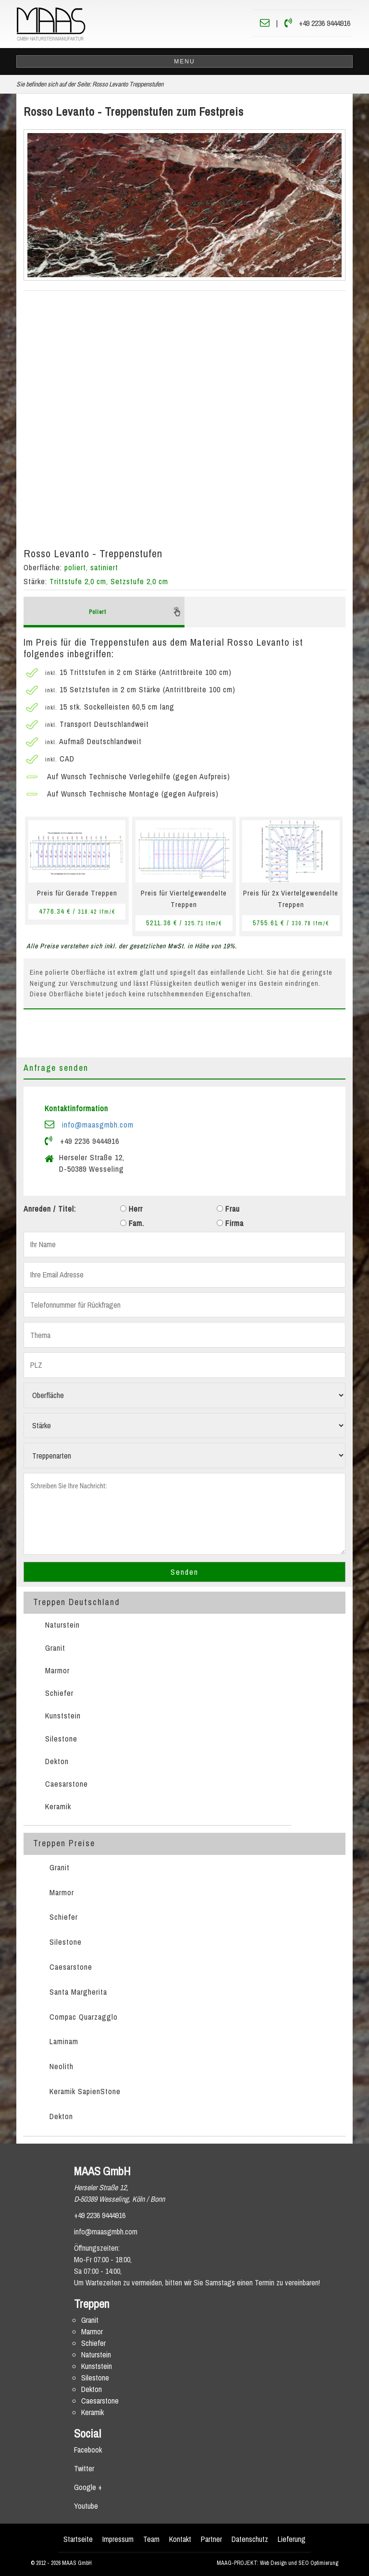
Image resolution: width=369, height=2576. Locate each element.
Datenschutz (250, 2539)
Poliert (135, 611)
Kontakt (180, 2539)
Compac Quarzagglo (83, 2017)
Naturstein (62, 1624)
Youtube (86, 2506)
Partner (211, 2539)
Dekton (57, 1761)
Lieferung (292, 2539)
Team (151, 2539)
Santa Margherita (78, 1992)
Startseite (78, 2539)
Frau (228, 1208)
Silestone (61, 1738)
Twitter (84, 2468)
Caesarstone (66, 1784)
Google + (88, 2487)
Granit (55, 1648)
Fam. (132, 1223)
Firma (230, 1223)
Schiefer (59, 1693)
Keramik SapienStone (85, 2091)
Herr (131, 1208)
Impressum (118, 2539)
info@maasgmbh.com (98, 1124)
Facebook (88, 2449)
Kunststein (63, 1715)
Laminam (63, 2041)
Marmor (57, 1670)
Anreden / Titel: (50, 1208)
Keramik (58, 1806)
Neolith (61, 2066)
